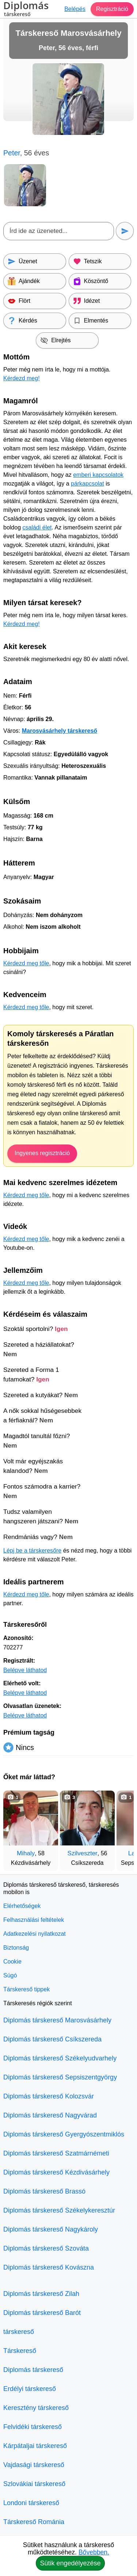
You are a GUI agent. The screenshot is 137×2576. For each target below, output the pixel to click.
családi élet (37, 527)
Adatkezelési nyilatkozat (34, 1934)
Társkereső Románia (33, 2522)
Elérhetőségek (22, 1906)
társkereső (18, 2331)
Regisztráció (112, 9)
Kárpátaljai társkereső (35, 2445)
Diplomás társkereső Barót (42, 2312)
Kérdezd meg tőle (26, 963)
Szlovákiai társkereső (34, 2484)
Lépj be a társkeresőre (32, 1550)
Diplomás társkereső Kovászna (48, 2267)
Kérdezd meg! (21, 378)
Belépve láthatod (25, 1670)
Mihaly (26, 1853)
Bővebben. (94, 2552)
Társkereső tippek (26, 1989)
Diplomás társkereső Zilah (41, 2293)
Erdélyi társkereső (29, 2388)
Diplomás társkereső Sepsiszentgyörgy (60, 2077)
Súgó (10, 1975)
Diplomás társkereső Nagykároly (50, 2229)
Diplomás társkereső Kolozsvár (48, 2096)
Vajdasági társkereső (33, 2464)
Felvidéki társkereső (32, 2426)
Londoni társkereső (31, 2503)
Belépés (74, 9)
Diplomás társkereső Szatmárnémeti (56, 2153)
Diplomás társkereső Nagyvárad (50, 2115)
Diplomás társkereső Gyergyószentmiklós (63, 2134)
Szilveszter (83, 1853)
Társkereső (19, 2350)
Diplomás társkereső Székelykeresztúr (59, 2210)
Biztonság (16, 1948)
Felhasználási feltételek (33, 1920)
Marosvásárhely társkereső (59, 731)
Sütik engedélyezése (70, 2563)
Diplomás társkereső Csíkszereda (52, 2039)
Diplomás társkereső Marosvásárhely (57, 2020)
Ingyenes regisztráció (42, 1153)
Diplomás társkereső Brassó (44, 2191)
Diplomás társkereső (33, 2369)
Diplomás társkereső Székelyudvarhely (60, 2058)
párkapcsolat (87, 483)
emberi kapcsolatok (98, 475)
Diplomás (26, 10)
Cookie (12, 1961)
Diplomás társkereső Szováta (46, 2248)
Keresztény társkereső (36, 2407)
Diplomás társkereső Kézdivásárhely (56, 2172)
